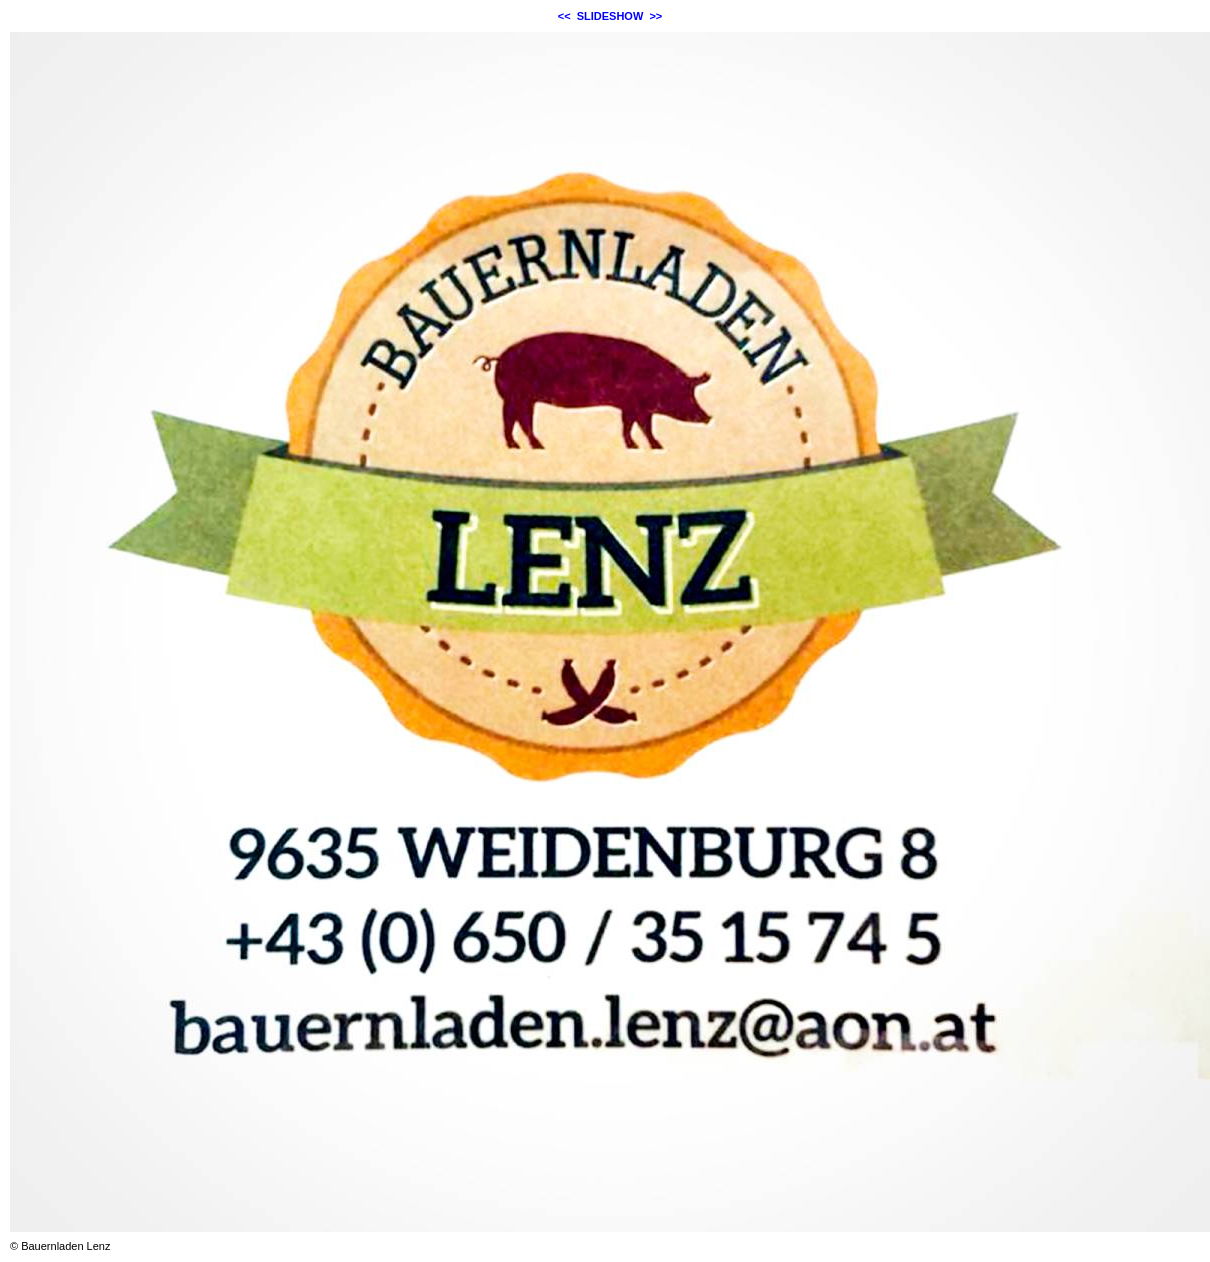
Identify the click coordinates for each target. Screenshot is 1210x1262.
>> (655, 16)
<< (564, 16)
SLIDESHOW (610, 16)
